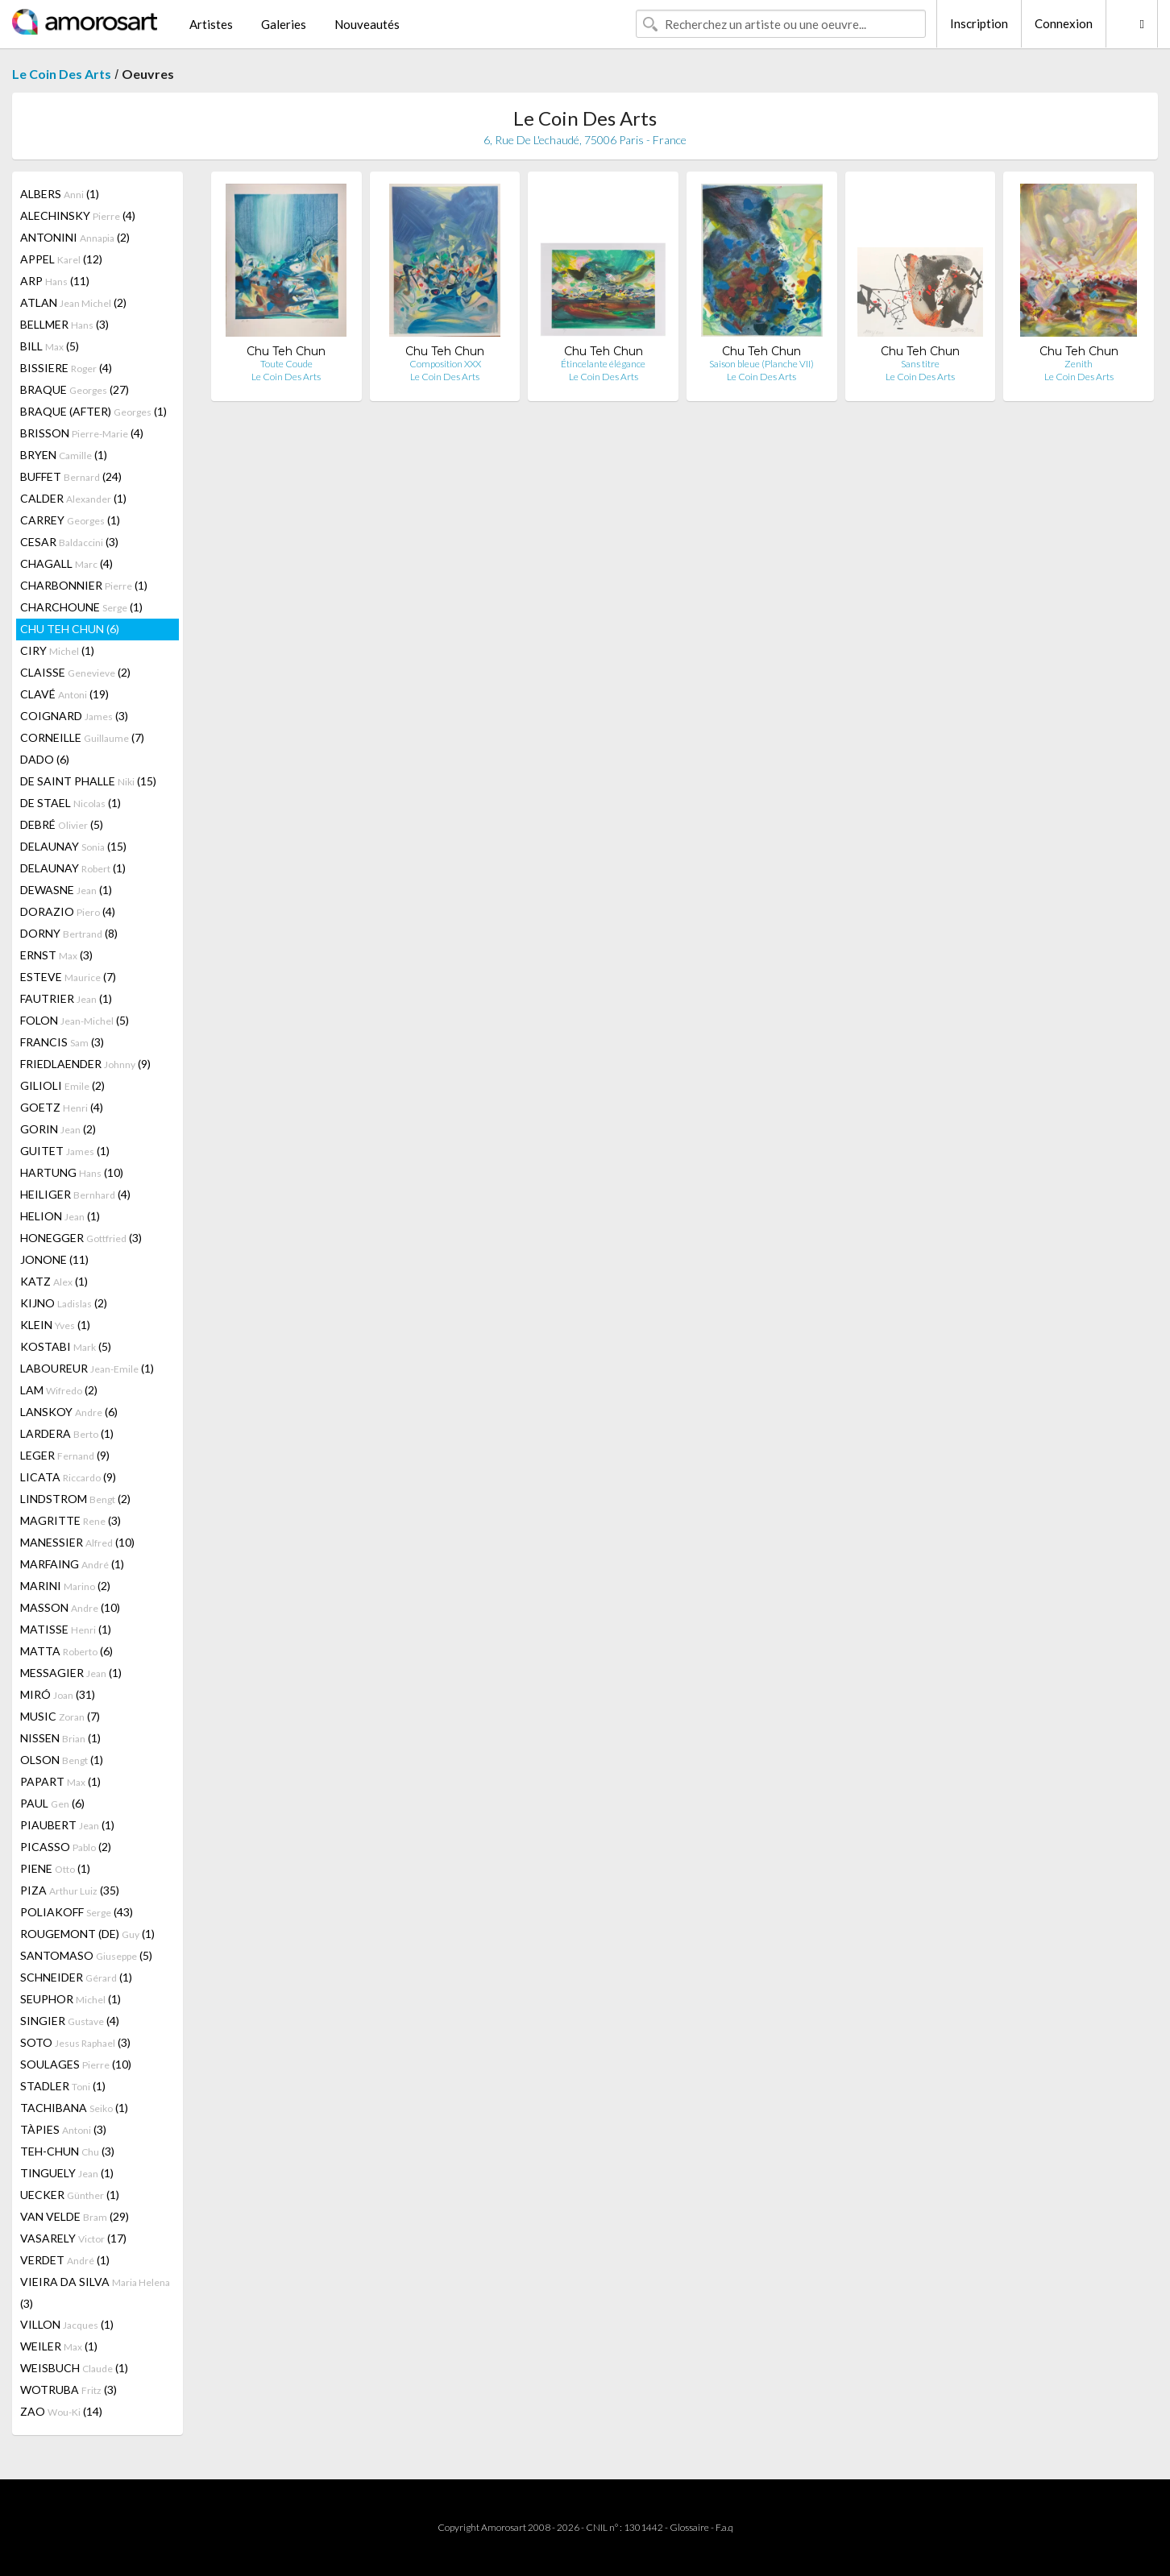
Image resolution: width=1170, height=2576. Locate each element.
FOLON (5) (74, 1020)
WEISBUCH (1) (74, 2368)
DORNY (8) (69, 933)
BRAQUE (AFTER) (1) (93, 411)
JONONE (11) (54, 1259)
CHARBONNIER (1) (83, 585)
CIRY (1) (57, 650)
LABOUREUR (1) (87, 1368)
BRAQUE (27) (74, 389)
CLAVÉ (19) (64, 694)
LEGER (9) (65, 1455)
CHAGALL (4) (66, 563)
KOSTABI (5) (65, 1346)
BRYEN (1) (63, 455)
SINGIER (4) (69, 2020)
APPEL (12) (61, 259)
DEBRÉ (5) (61, 824)
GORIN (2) (58, 1129)
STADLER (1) (63, 2086)
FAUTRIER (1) (66, 998)
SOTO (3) (75, 2042)
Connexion (1064, 23)
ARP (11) (54, 281)
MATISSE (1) (65, 1629)
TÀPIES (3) (63, 2129)
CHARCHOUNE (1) (81, 607)
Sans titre (920, 364)
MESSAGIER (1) (71, 1672)
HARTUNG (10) (71, 1172)
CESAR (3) (69, 542)
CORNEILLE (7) (82, 737)
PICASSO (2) (65, 1846)
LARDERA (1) (67, 1433)
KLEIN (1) (55, 1324)
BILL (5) (49, 346)
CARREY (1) (70, 520)
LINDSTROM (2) (75, 1498)
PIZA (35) (69, 1890)
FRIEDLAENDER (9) (85, 1064)
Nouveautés (367, 24)
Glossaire (689, 2527)
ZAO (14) (61, 2411)
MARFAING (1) (72, 1564)
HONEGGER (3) (81, 1238)
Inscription (979, 23)
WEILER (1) (59, 2346)
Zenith (1078, 364)
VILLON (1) (67, 2324)
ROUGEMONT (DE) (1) (87, 1933)
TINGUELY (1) (67, 2173)
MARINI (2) (65, 1585)
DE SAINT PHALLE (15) (88, 781)
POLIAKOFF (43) (76, 1912)
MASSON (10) (70, 1607)
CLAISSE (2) (75, 672)
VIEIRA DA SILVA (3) (95, 2292)
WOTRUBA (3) (68, 2389)
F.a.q (724, 2527)
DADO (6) (44, 759)
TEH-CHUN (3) (67, 2151)
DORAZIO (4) (67, 911)
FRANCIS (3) (62, 1042)
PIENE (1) (55, 1868)
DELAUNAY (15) (73, 846)
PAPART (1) (60, 1781)
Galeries (283, 24)
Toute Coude (286, 364)
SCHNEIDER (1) (76, 1977)
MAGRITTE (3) (70, 1520)
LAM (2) (59, 1390)
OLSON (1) (61, 1759)
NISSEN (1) (60, 1738)
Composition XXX (445, 364)
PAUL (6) (52, 1803)
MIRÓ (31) (57, 1694)
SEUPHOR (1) (70, 1999)
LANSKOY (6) (69, 1411)
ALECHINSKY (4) (77, 215)
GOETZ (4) (61, 1107)
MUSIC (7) (60, 1716)
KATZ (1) (54, 1281)
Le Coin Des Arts (61, 73)
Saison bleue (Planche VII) (761, 364)
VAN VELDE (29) (74, 2216)
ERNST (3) (56, 955)
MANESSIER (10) (77, 1542)
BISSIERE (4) (66, 368)
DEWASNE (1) (66, 890)
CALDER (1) (73, 498)
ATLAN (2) (73, 302)
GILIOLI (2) (62, 1085)
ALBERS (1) (59, 194)
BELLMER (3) (64, 324)
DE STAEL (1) (70, 803)
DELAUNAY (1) (73, 868)
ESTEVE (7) (68, 977)
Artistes (211, 24)
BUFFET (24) (71, 476)
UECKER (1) (69, 2194)
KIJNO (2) (63, 1303)
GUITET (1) (65, 1151)
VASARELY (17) (73, 2238)
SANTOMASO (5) (86, 1955)
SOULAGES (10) (75, 2064)
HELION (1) (60, 1216)
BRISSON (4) (81, 433)
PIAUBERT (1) (67, 1825)
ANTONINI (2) (75, 237)
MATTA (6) (66, 1651)
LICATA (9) (68, 1477)
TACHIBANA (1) (74, 2107)
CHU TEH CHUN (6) (69, 629)
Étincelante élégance (603, 364)
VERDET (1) (65, 2260)
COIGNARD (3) (74, 716)
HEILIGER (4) (75, 1194)
